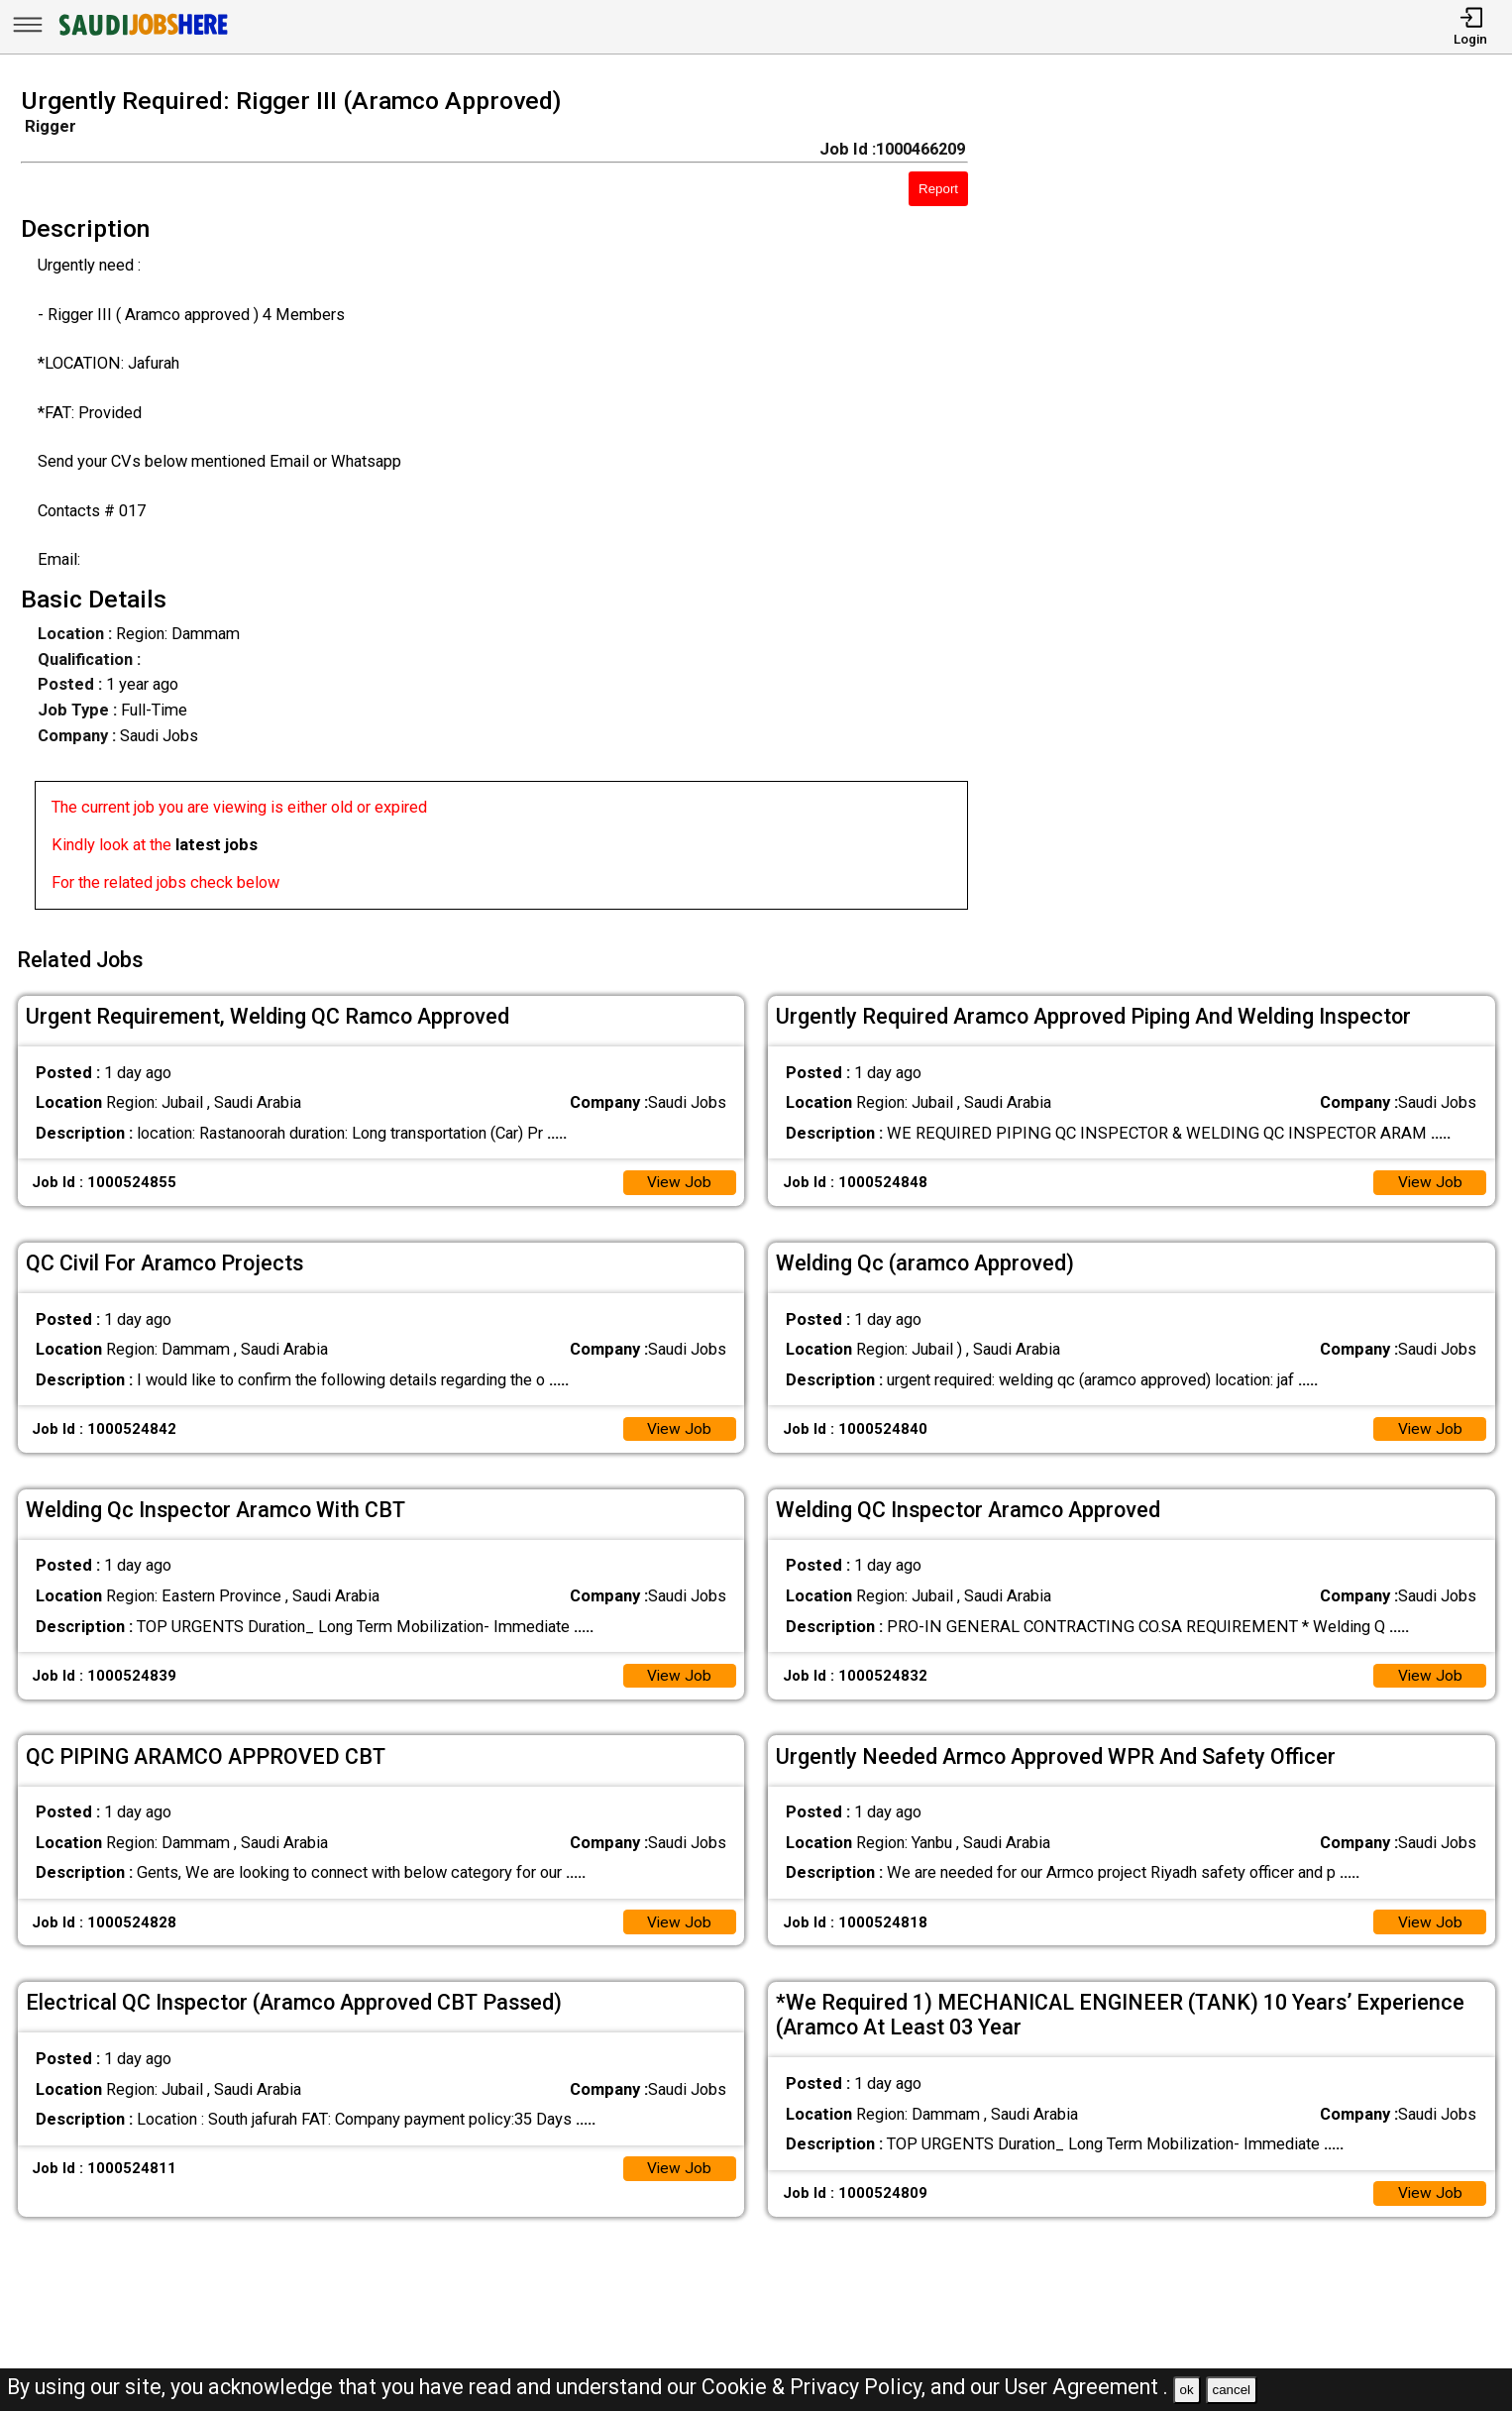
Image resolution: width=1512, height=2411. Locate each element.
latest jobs (216, 844)
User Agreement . (1086, 2386)
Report (938, 188)
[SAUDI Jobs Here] (142, 34)
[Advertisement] (1259, 504)
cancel (1231, 2389)
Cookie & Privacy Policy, (816, 2386)
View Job (678, 1176)
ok (1187, 2389)
